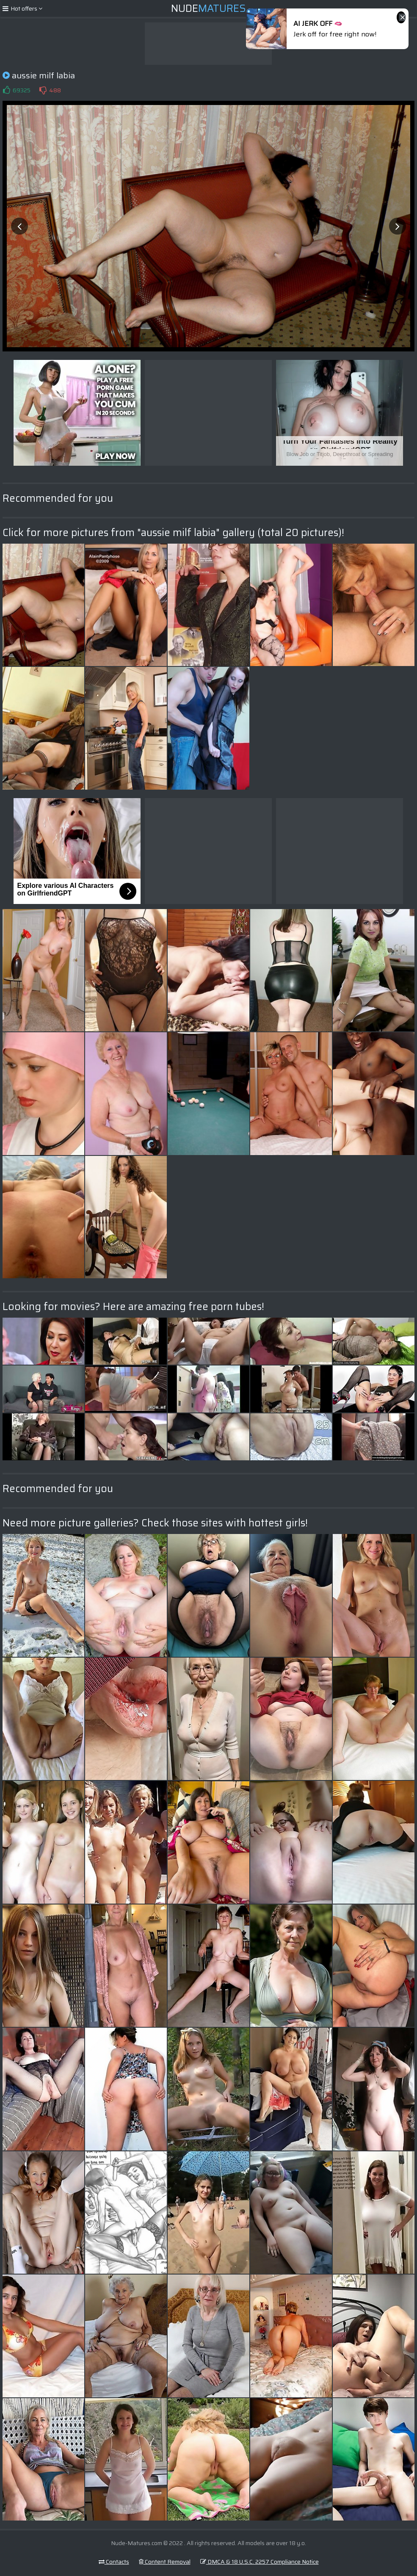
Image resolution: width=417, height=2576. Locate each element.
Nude (208, 8)
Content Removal (165, 2561)
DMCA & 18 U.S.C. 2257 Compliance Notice (259, 2561)
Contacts (114, 2561)
